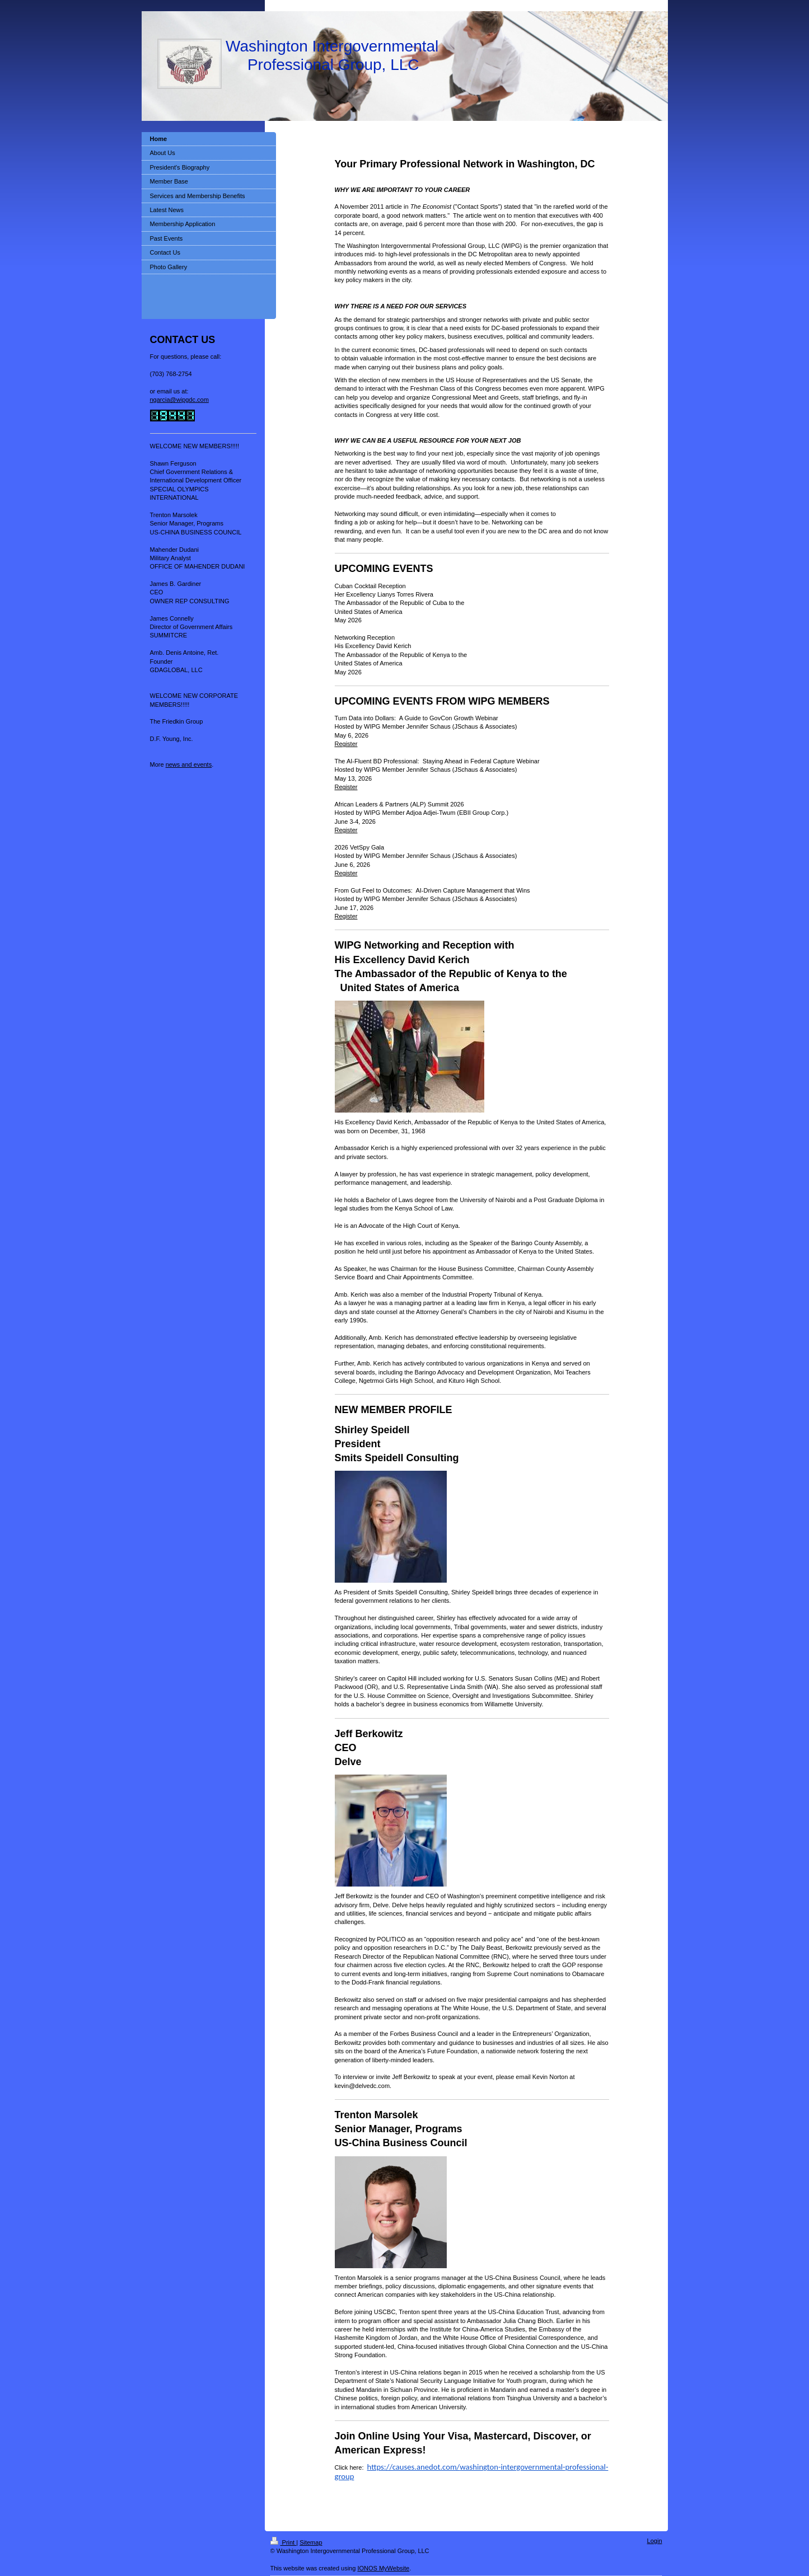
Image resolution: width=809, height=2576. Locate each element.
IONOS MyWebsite (383, 2568)
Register (346, 743)
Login (654, 2540)
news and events (189, 764)
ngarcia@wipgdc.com (179, 399)
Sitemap (311, 2542)
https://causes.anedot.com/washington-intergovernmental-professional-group (472, 2471)
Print (283, 2542)
